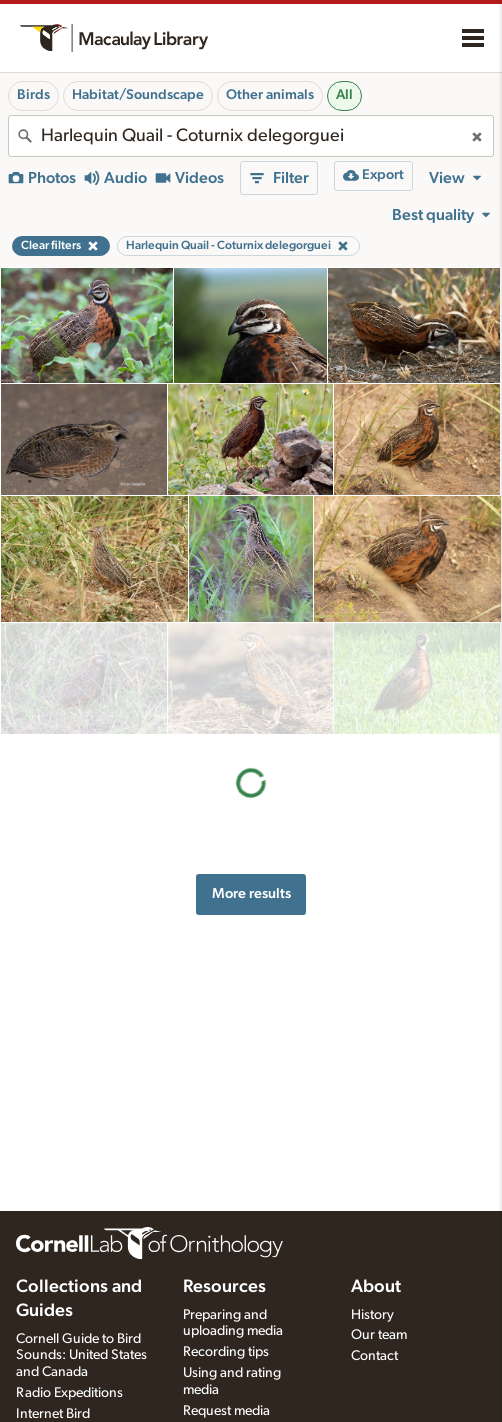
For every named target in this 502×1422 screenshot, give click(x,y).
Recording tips (226, 1352)
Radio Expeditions (69, 1393)
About (376, 1287)
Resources (224, 1287)
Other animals (270, 95)
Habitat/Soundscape (138, 95)
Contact (374, 1356)
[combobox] (251, 136)
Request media (226, 1411)
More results (251, 781)
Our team (379, 1335)
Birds (33, 95)
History (372, 1315)
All (344, 95)
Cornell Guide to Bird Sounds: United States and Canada (81, 1356)
